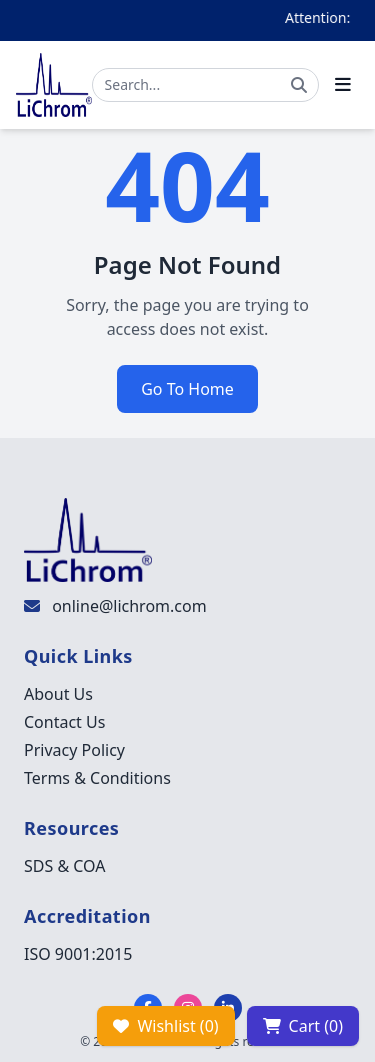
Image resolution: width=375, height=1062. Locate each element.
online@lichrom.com (129, 606)
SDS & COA (64, 866)
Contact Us (64, 722)
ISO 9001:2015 (78, 954)
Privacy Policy (74, 750)
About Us (58, 694)
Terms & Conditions (97, 778)
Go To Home (187, 389)
